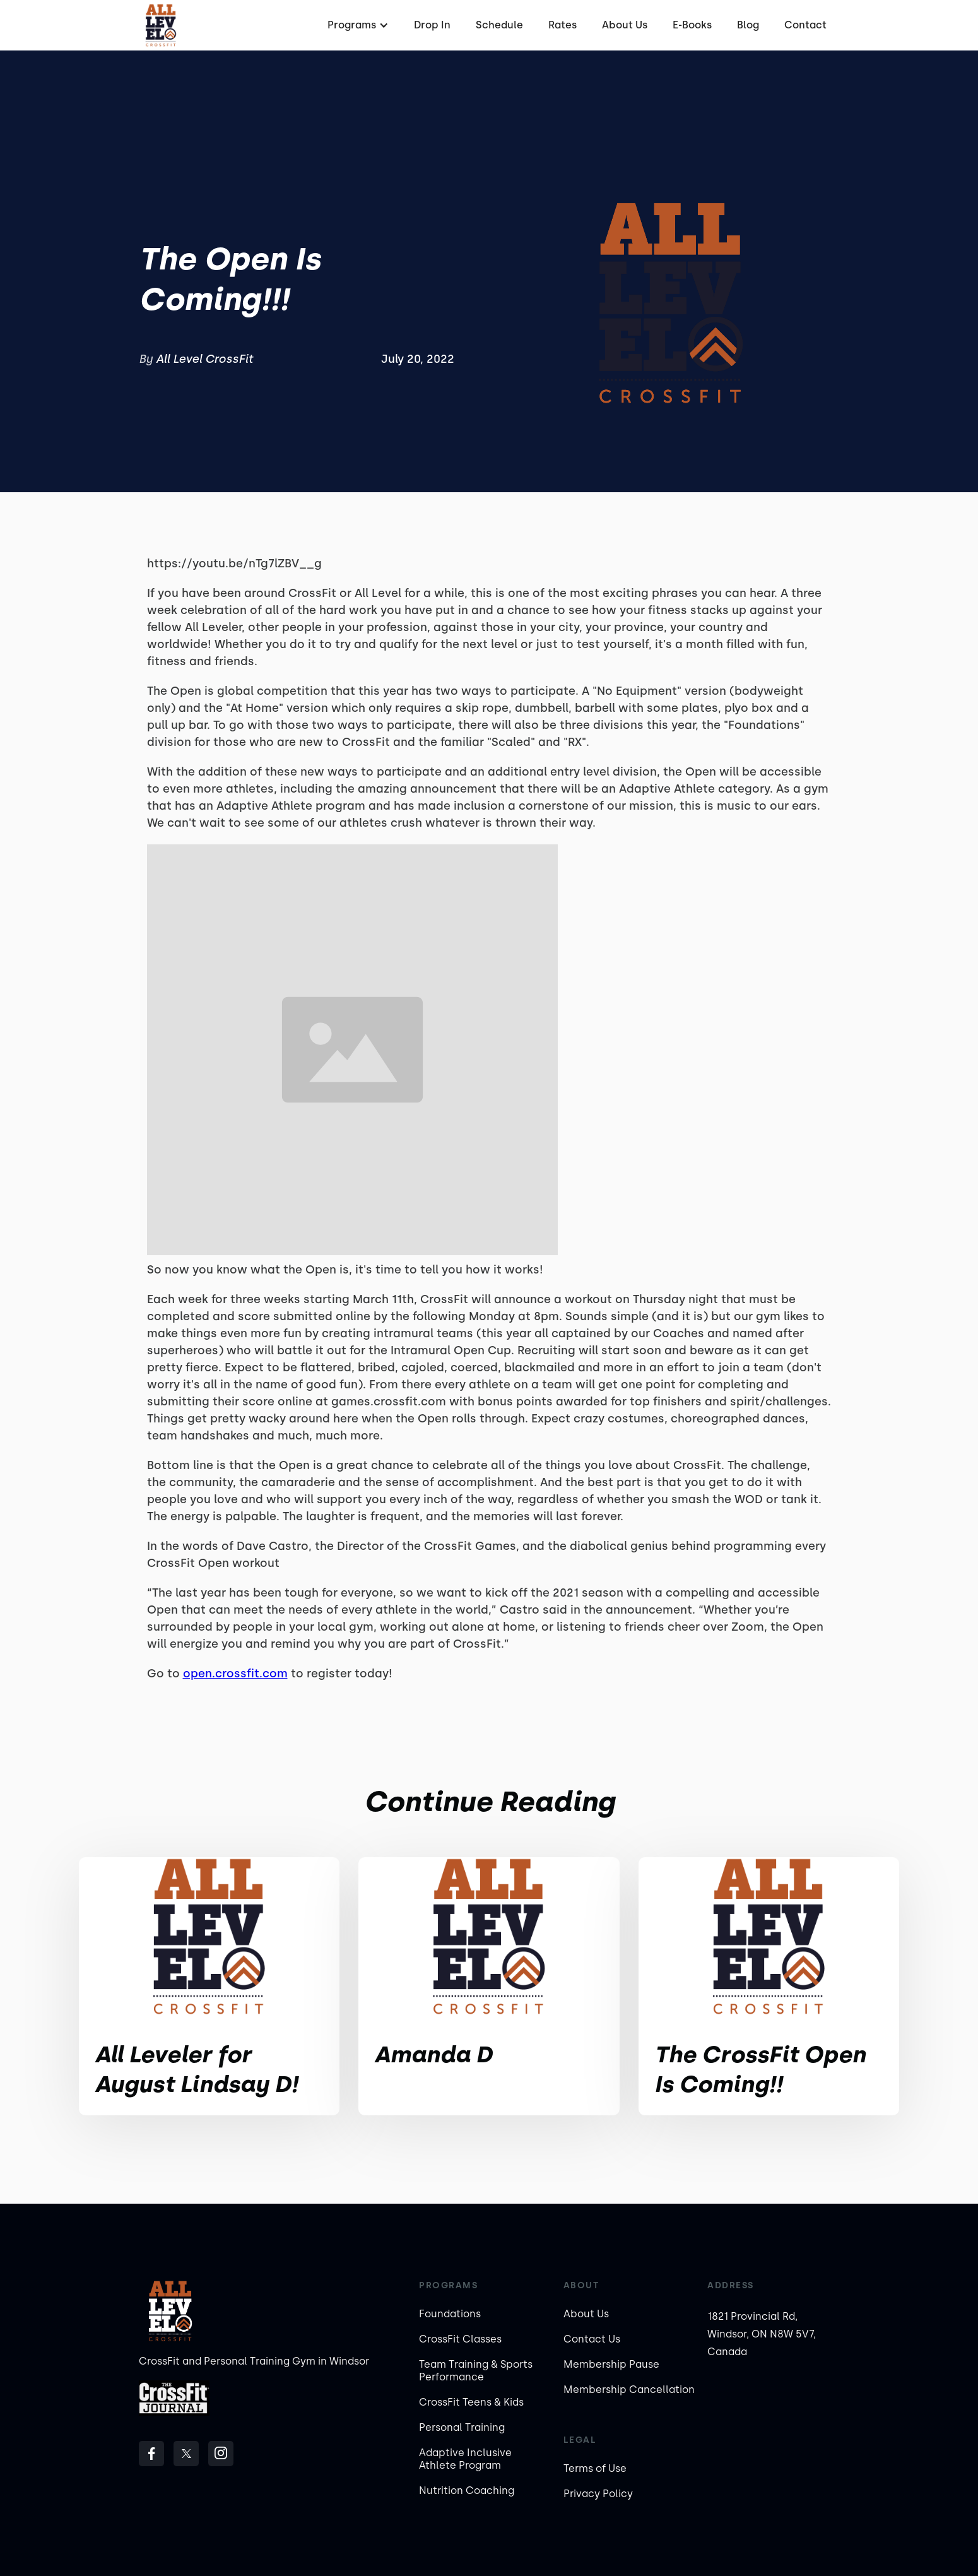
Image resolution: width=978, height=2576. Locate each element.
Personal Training (462, 2427)
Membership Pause (611, 2364)
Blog (748, 25)
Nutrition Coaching (466, 2490)
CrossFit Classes (460, 2339)
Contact (805, 25)
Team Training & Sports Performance (476, 2370)
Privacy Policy (598, 2494)
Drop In (432, 25)
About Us (624, 25)
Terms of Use (595, 2468)
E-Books (692, 25)
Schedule (499, 25)
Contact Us (591, 2339)
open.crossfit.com (235, 1674)
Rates (562, 25)
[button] (356, 25)
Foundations (450, 2314)
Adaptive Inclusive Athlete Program (465, 2459)
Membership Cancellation (629, 2390)
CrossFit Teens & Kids (471, 2402)
